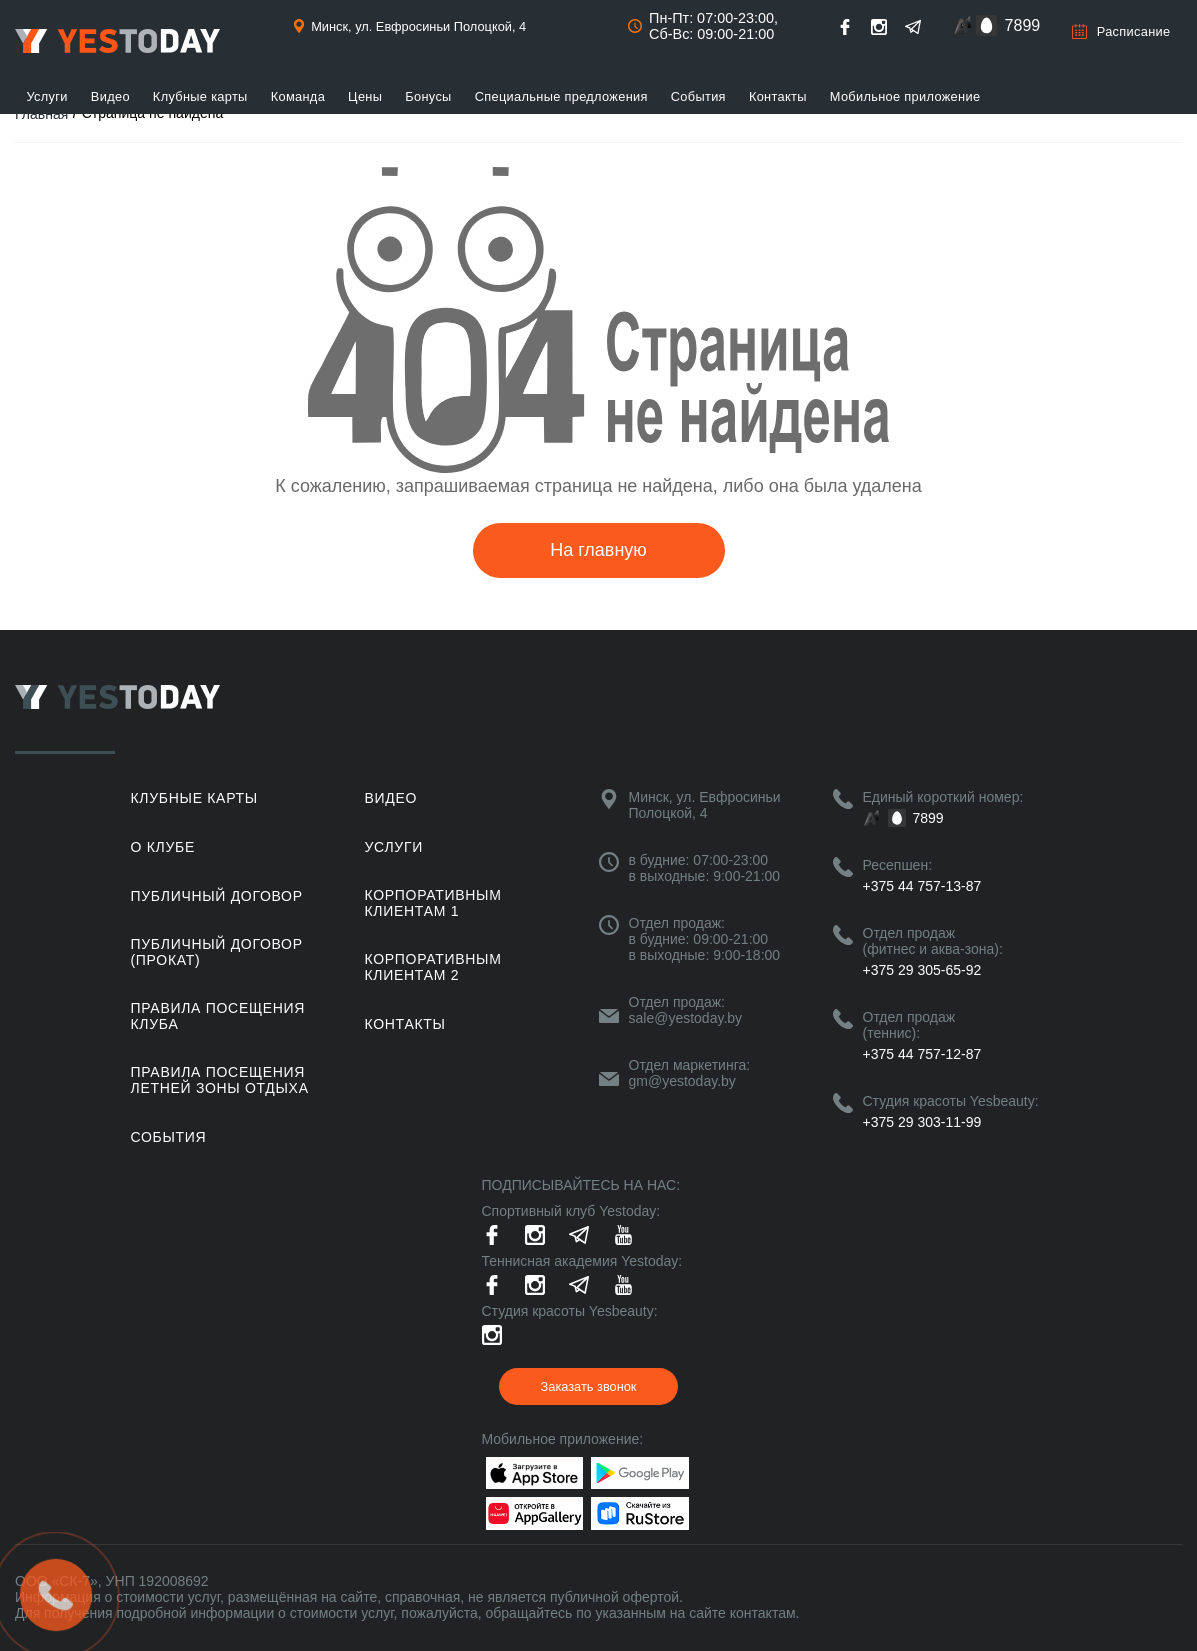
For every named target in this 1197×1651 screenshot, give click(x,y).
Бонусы (428, 96)
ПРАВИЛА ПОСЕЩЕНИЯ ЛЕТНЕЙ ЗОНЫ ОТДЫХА (220, 1080)
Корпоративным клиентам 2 (433, 967)
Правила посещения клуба (218, 1016)
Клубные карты (200, 96)
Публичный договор (217, 896)
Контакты (778, 96)
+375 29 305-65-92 (922, 970)
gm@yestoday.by (682, 1081)
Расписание (1134, 31)
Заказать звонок (589, 1386)
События (698, 96)
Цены (365, 96)
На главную (598, 550)
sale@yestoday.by (686, 1018)
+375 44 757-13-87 (922, 886)
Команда (298, 96)
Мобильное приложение (905, 96)
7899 (1023, 25)
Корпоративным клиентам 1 (433, 903)
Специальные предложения (561, 96)
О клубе (163, 847)
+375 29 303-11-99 (922, 1122)
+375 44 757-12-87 (922, 1054)
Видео (110, 96)
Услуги (47, 96)
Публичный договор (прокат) (217, 952)
